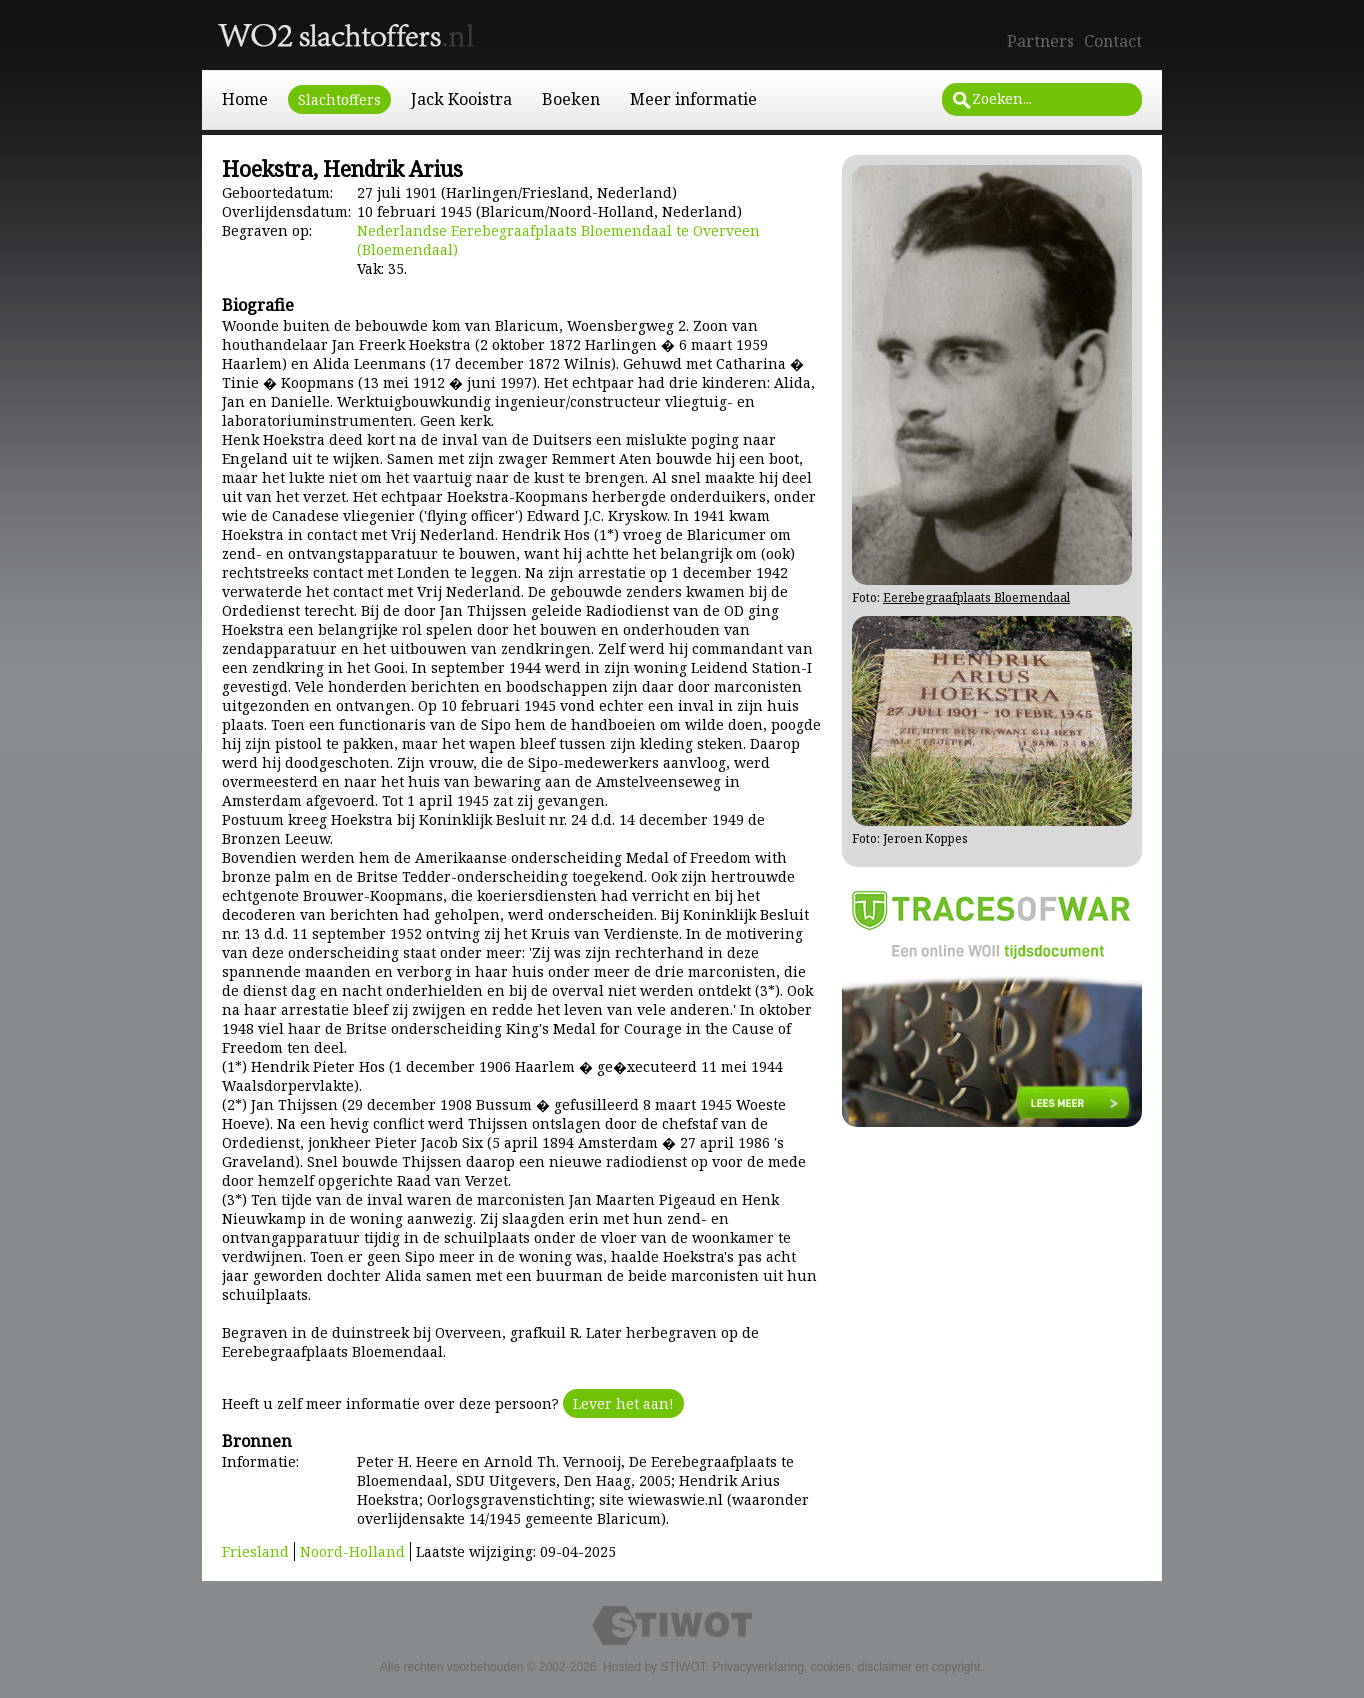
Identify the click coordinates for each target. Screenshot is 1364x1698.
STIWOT (682, 1667)
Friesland (255, 1551)
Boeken (571, 99)
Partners (1040, 41)
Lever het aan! (623, 1403)
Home (245, 99)
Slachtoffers (339, 99)
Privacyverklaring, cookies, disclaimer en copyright (846, 1667)
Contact (1113, 41)
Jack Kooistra (461, 99)
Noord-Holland (352, 1551)
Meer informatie (693, 99)
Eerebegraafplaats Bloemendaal (976, 597)
